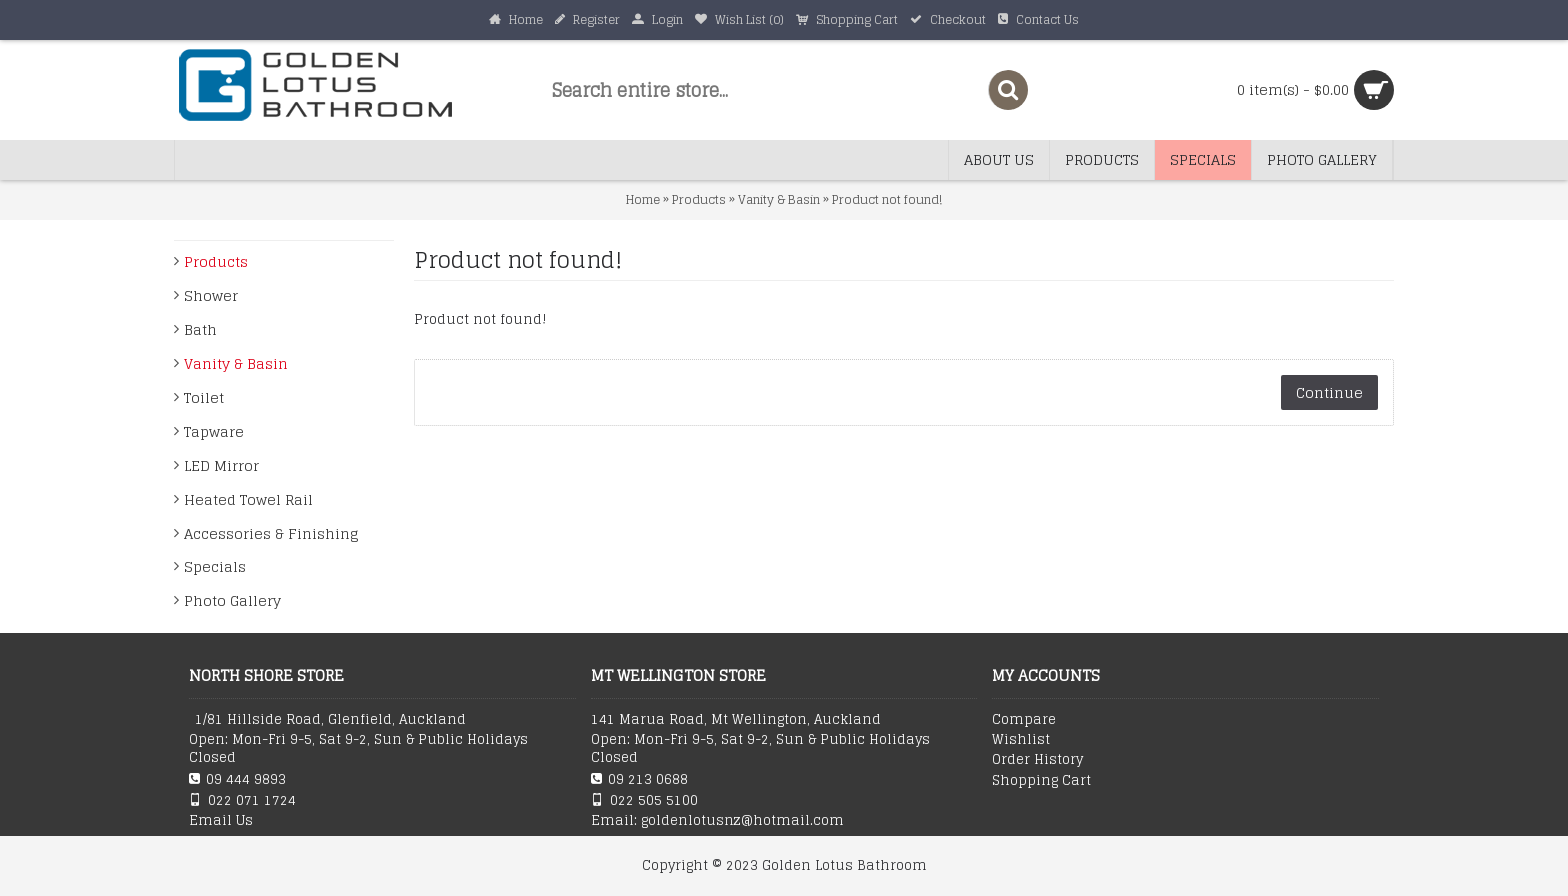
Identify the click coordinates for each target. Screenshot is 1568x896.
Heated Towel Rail (248, 499)
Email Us (221, 821)
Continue (1329, 392)
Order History (1037, 760)
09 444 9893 (237, 779)
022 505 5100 (644, 800)
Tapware (214, 431)
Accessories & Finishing (271, 533)
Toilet (204, 397)
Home (643, 199)
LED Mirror (221, 465)
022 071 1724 (242, 800)
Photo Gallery (232, 600)
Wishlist (1021, 740)
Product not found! (887, 199)
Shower (211, 295)
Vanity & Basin (779, 199)
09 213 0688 (639, 779)
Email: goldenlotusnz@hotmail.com (717, 821)
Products (699, 199)
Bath (200, 329)
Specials (215, 566)
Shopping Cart (1041, 781)
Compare (1024, 720)
